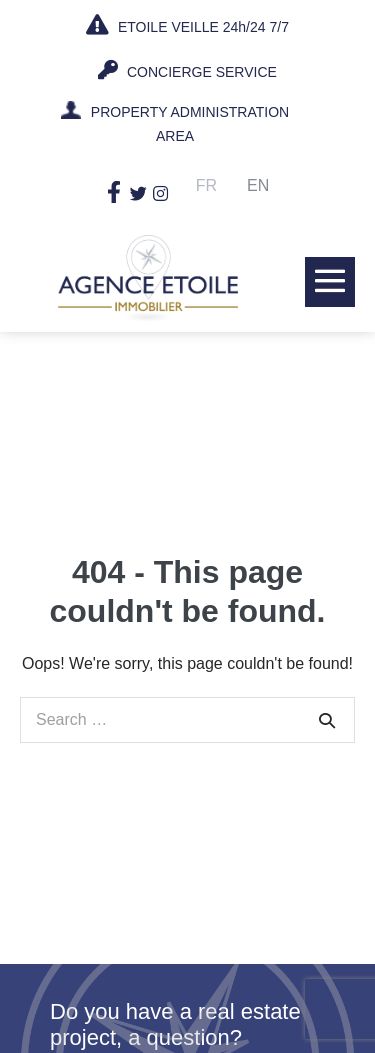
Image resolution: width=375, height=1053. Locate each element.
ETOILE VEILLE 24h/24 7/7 (187, 25)
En (258, 185)
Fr (206, 185)
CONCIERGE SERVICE (187, 70)
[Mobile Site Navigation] (330, 281)
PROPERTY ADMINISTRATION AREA (190, 124)
